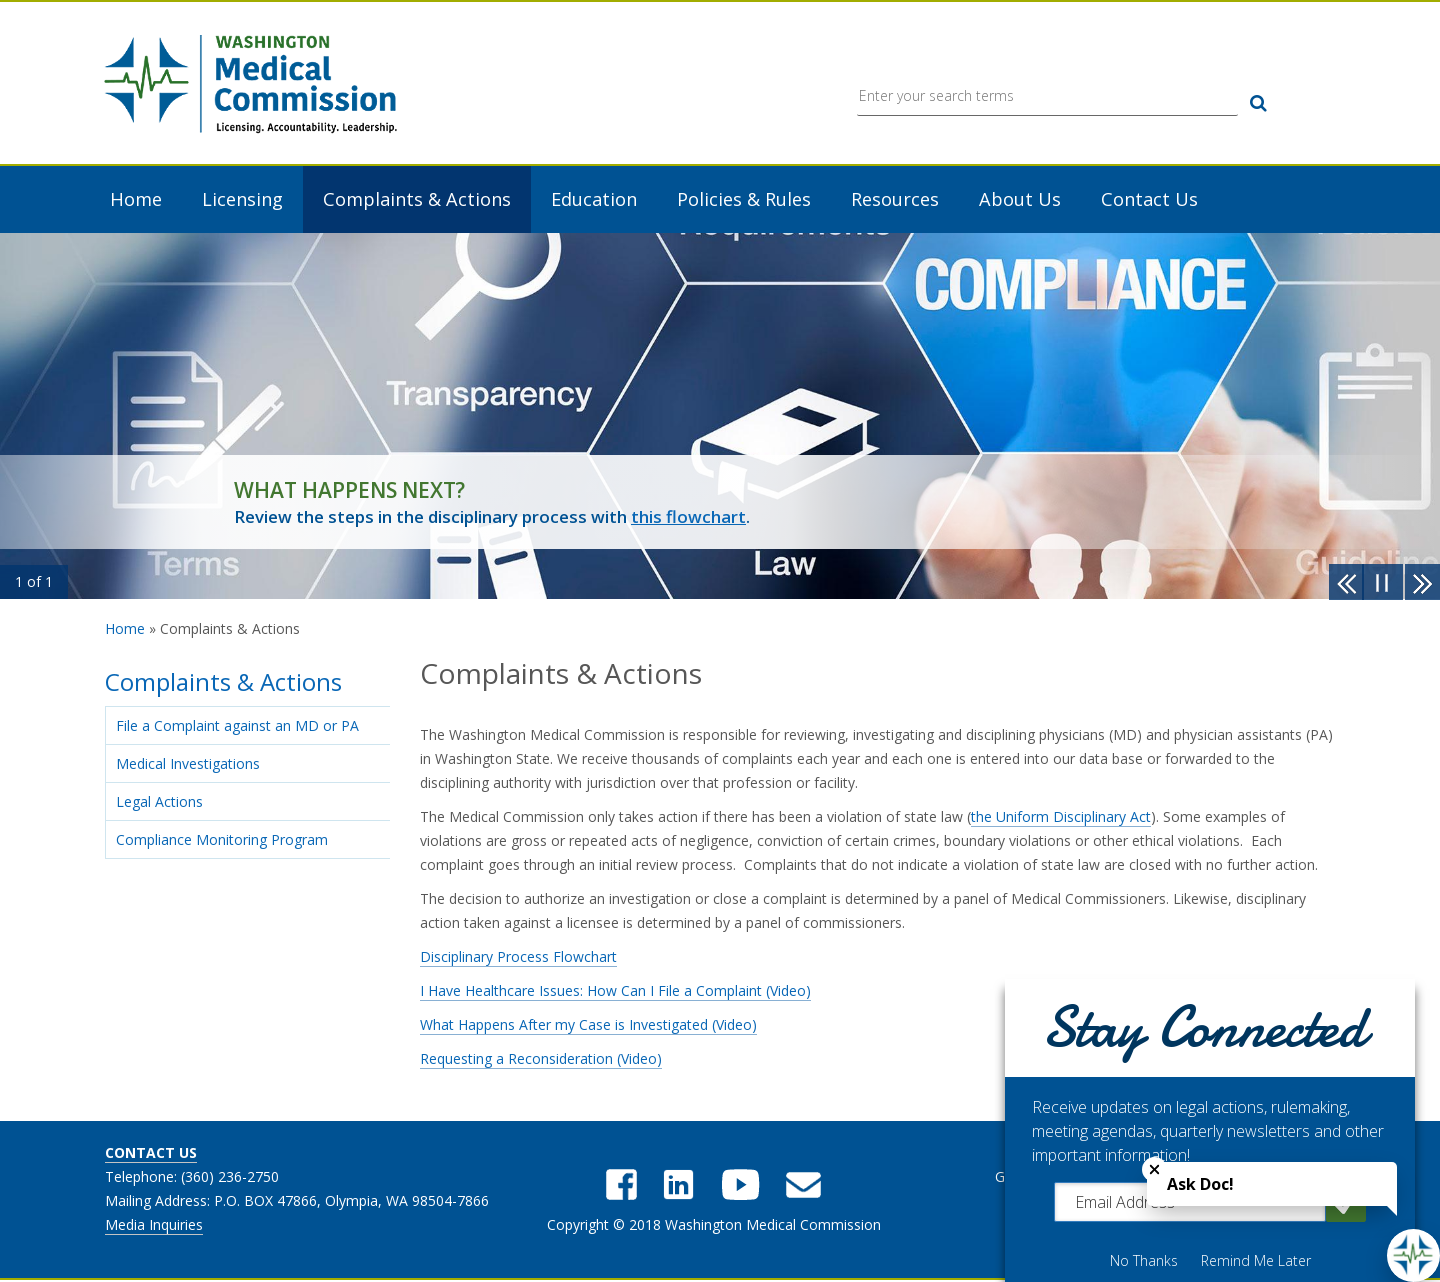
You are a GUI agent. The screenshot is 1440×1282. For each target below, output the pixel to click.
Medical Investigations (188, 764)
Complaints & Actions (417, 201)
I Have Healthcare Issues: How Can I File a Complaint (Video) (615, 991)
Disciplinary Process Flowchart (518, 957)
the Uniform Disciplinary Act (1061, 817)
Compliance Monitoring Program (222, 840)
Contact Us (1149, 201)
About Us (1020, 201)
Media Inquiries (154, 1225)
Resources (895, 201)
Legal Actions (159, 802)
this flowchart (688, 518)
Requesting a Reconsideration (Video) (541, 1059)
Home (136, 201)
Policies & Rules (744, 201)
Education (594, 201)
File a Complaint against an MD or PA (237, 726)
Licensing (242, 201)
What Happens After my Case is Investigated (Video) (588, 1025)
